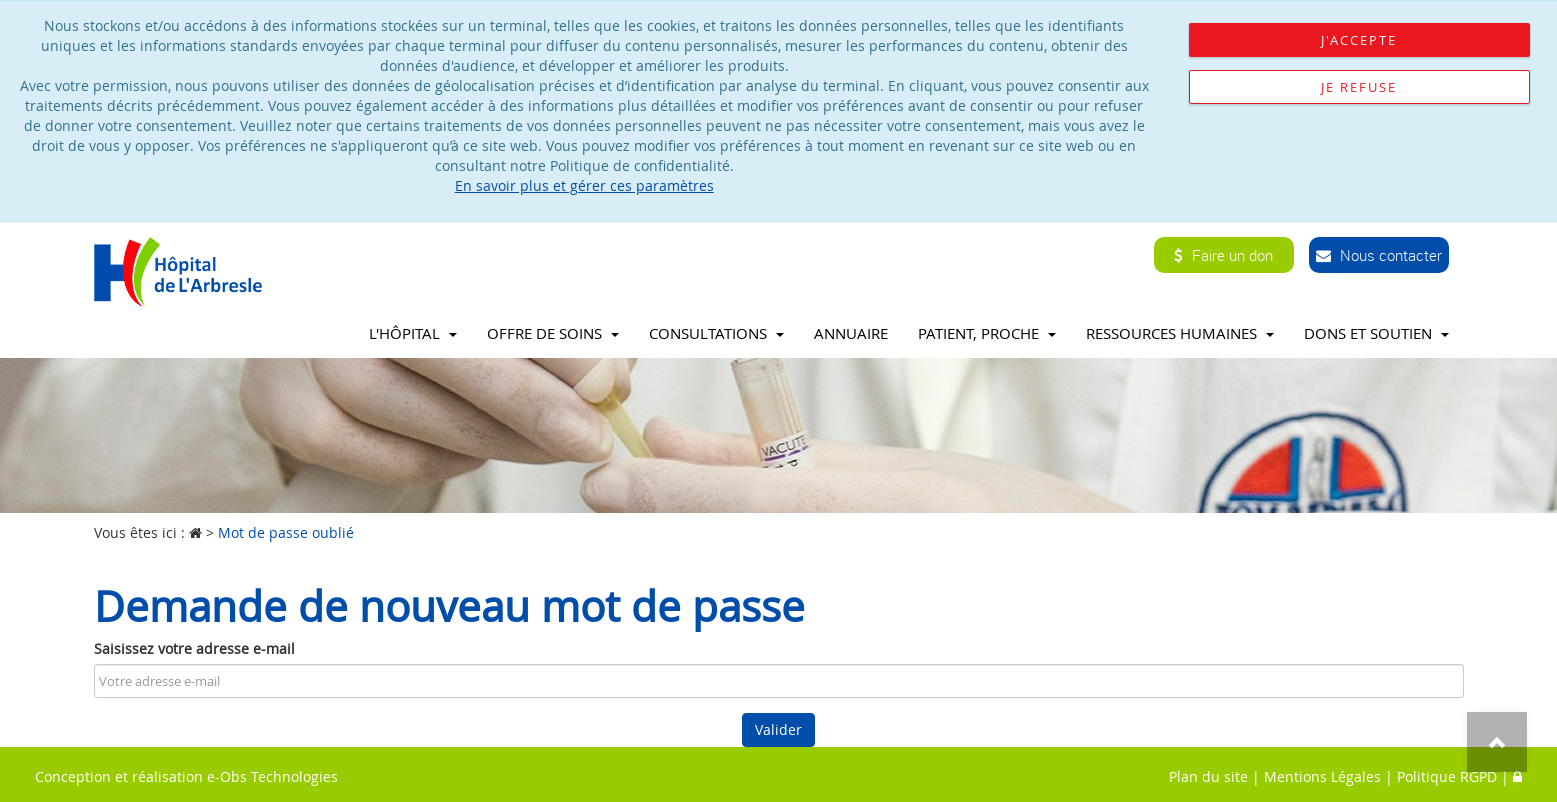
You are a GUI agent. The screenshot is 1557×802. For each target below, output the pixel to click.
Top (1497, 742)
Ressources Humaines (1180, 333)
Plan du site (1208, 776)
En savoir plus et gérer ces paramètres (584, 185)
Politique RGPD (1447, 776)
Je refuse (1359, 87)
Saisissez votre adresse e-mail (194, 648)
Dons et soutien (1376, 333)
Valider (778, 729)
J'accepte (1359, 40)
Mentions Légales (1322, 776)
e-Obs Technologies (272, 776)
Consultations (716, 333)
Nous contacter (1379, 255)
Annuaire (851, 333)
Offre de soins (553, 333)
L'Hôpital (413, 333)
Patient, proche (987, 333)
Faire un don (1223, 255)
